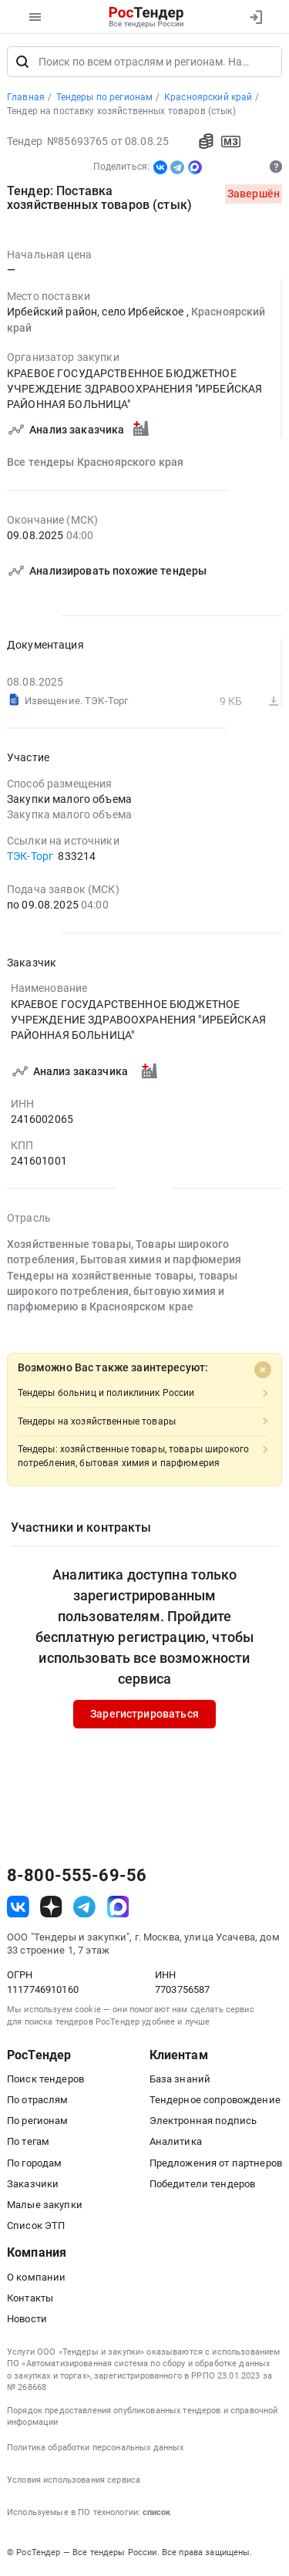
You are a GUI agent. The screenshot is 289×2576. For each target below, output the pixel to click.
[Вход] (255, 17)
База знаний (180, 2080)
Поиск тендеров (45, 2080)
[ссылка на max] (118, 1908)
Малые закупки (44, 2206)
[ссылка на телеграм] (84, 1908)
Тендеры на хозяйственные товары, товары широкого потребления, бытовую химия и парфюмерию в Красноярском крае (122, 1292)
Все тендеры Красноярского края (95, 463)
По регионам (38, 2122)
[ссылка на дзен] (51, 1908)
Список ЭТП (36, 2227)
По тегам (28, 2143)
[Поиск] (22, 63)
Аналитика (176, 2143)
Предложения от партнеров (216, 2164)
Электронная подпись (203, 2122)
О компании (36, 2278)
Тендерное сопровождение (215, 2101)
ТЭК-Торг (30, 857)
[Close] (262, 1370)
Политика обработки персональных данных (95, 2449)
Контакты (30, 2299)
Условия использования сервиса (73, 2482)
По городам (34, 2164)
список (156, 2514)
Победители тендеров (203, 2185)
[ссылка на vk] (18, 1908)
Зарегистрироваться (144, 1715)
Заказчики (33, 2185)
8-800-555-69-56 (76, 1877)
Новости (27, 2320)
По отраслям (38, 2101)
